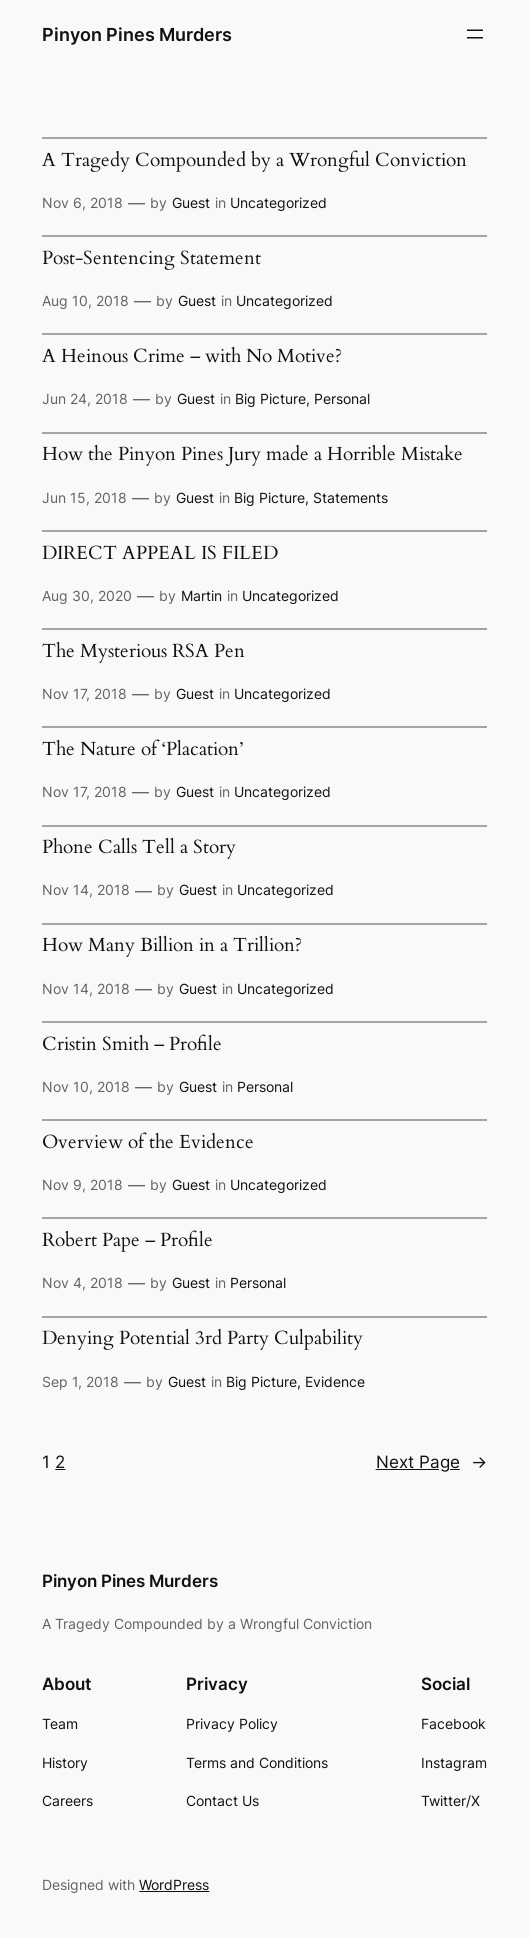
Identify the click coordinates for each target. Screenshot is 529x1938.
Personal (342, 398)
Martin (201, 595)
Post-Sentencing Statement (151, 258)
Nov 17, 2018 (84, 693)
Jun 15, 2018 (84, 497)
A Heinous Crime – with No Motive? (192, 356)
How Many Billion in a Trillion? (172, 945)
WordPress (174, 1884)
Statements (350, 497)
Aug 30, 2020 (87, 595)
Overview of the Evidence (148, 1142)
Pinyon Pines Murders (137, 34)
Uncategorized (278, 202)
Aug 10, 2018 (85, 300)
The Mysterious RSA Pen (143, 651)
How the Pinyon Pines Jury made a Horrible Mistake (252, 454)
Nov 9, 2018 (82, 1184)
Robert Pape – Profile (127, 1240)
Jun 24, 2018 (85, 398)
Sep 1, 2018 (80, 1381)
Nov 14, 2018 (86, 889)
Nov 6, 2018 (82, 202)
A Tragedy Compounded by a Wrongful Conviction (254, 160)
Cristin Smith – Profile (132, 1044)
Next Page (431, 1462)
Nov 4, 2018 (82, 1282)
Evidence (335, 1381)
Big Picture (270, 398)
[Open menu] (475, 34)
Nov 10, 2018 (86, 1086)
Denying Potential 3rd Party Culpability (202, 1338)
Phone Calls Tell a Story (139, 847)
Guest (191, 202)
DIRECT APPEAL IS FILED (160, 553)
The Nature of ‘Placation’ (142, 749)
